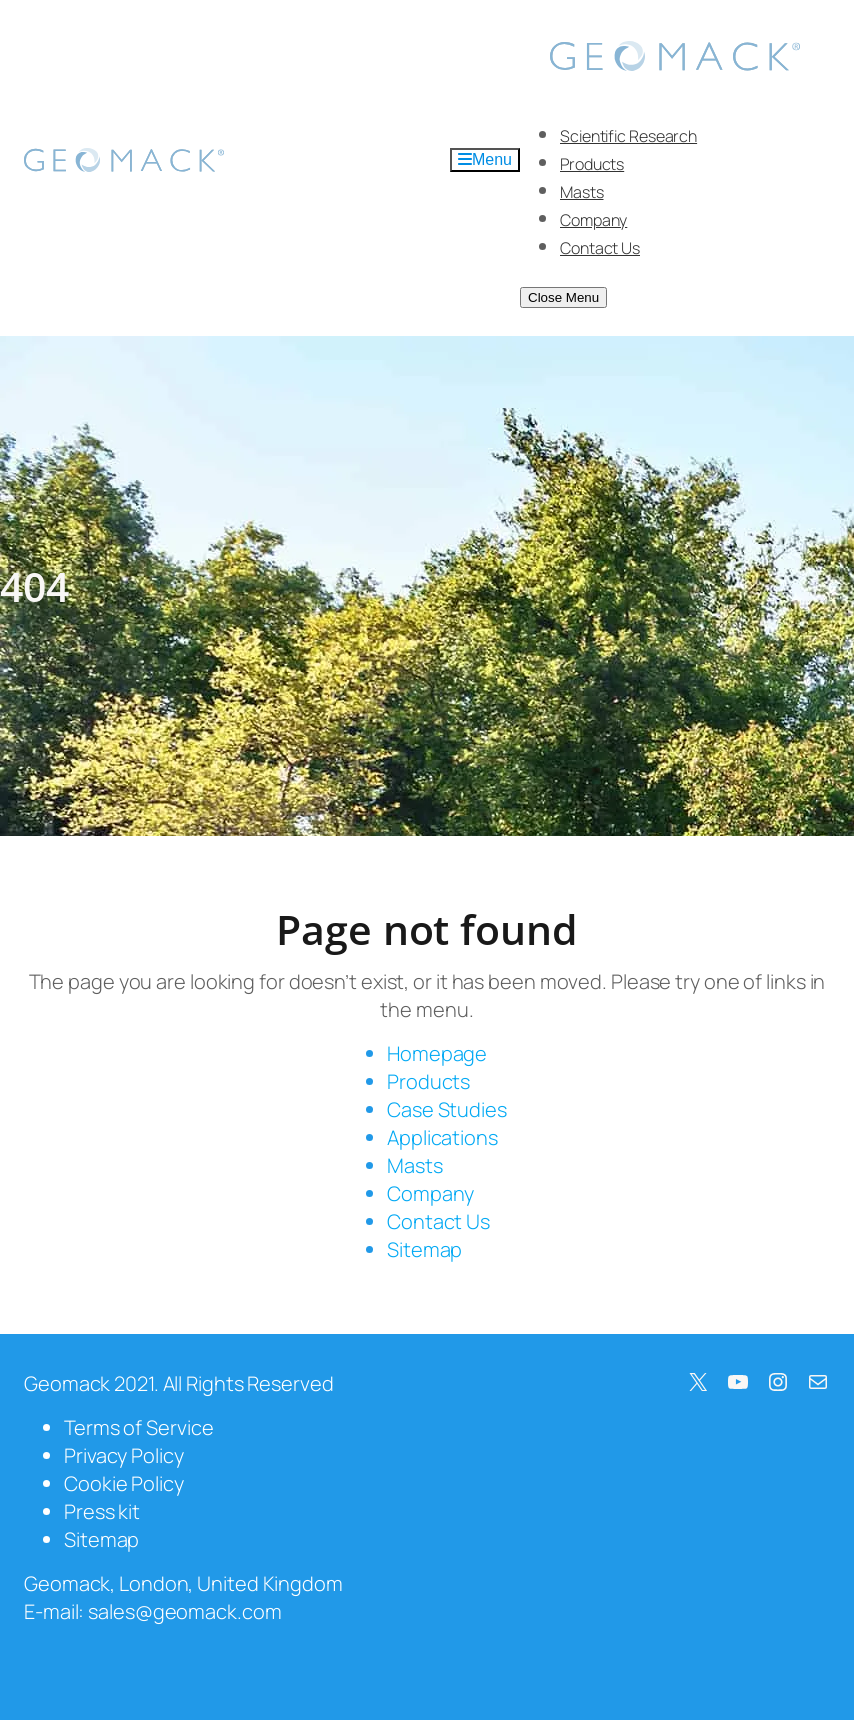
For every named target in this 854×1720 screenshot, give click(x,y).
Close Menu (563, 297)
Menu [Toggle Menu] (485, 159)
